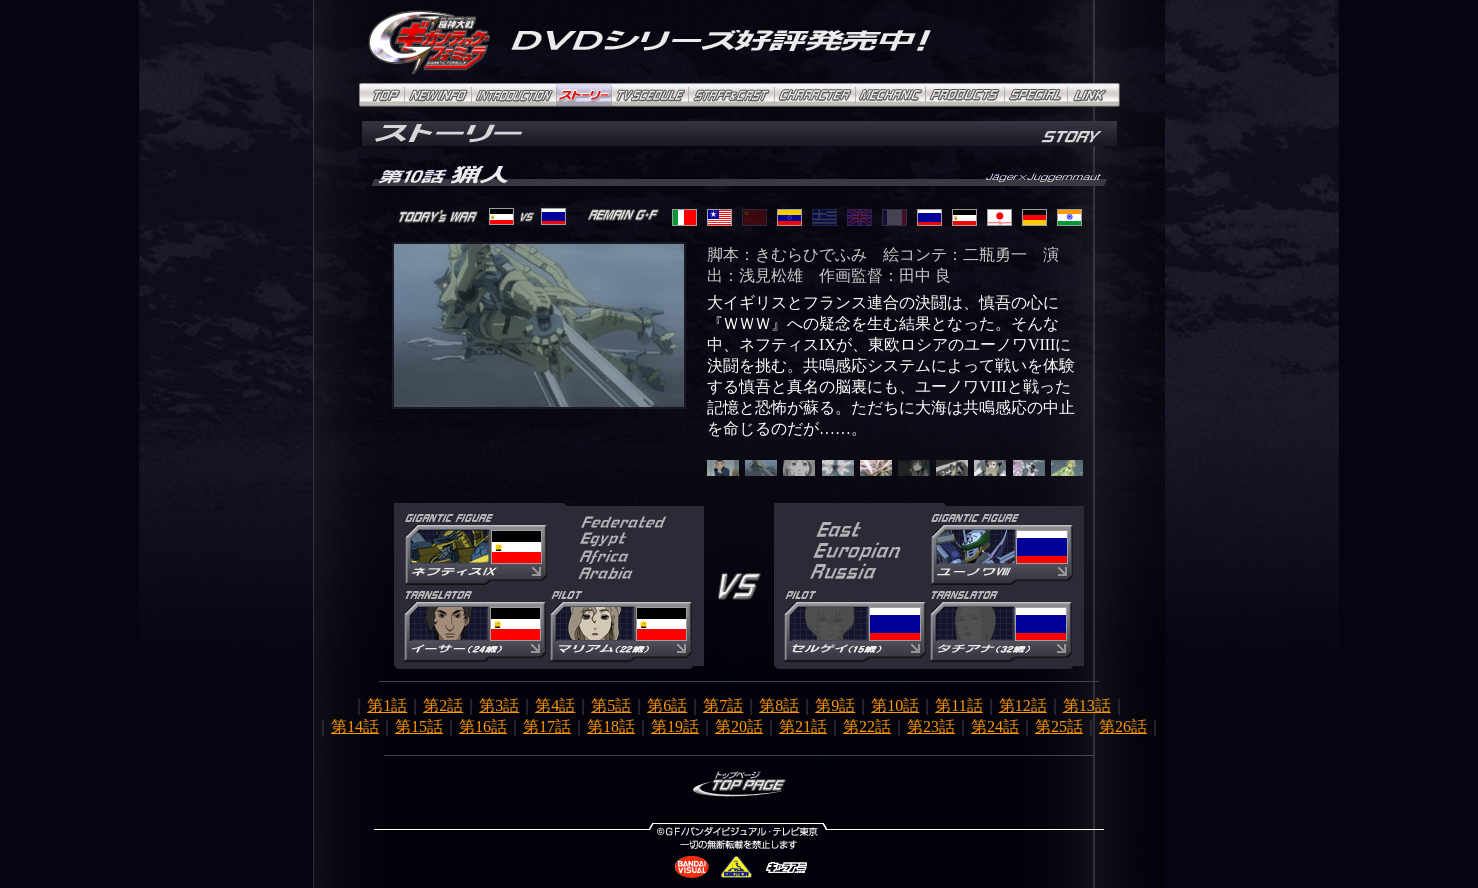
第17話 (547, 726)
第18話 (611, 726)
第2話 (443, 705)
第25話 (1059, 726)
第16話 (483, 726)
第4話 (555, 705)
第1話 (387, 705)
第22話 (867, 726)
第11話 (958, 705)
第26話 (1123, 726)
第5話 (611, 705)
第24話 (995, 726)
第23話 (931, 726)
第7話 (723, 705)
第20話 (739, 726)
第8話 (779, 705)
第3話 (499, 705)
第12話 (1023, 705)
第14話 (355, 726)
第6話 (667, 705)
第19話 (675, 726)
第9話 (835, 705)
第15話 (419, 726)
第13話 (1087, 705)
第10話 (895, 705)
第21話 (803, 726)
